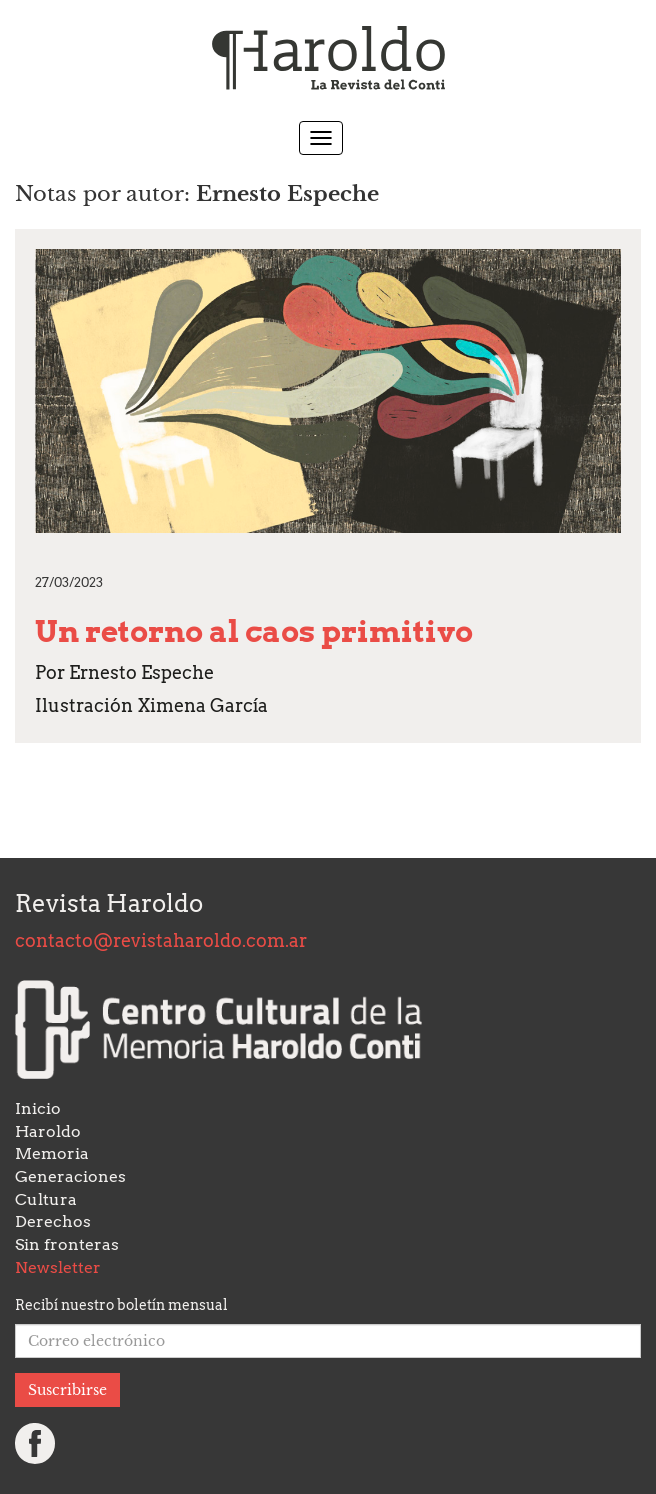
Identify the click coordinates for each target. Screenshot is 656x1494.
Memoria (52, 1153)
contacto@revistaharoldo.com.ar (161, 940)
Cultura (46, 1199)
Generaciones (70, 1176)
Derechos (53, 1221)
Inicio (38, 1108)
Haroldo (48, 1131)
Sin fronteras (67, 1244)
